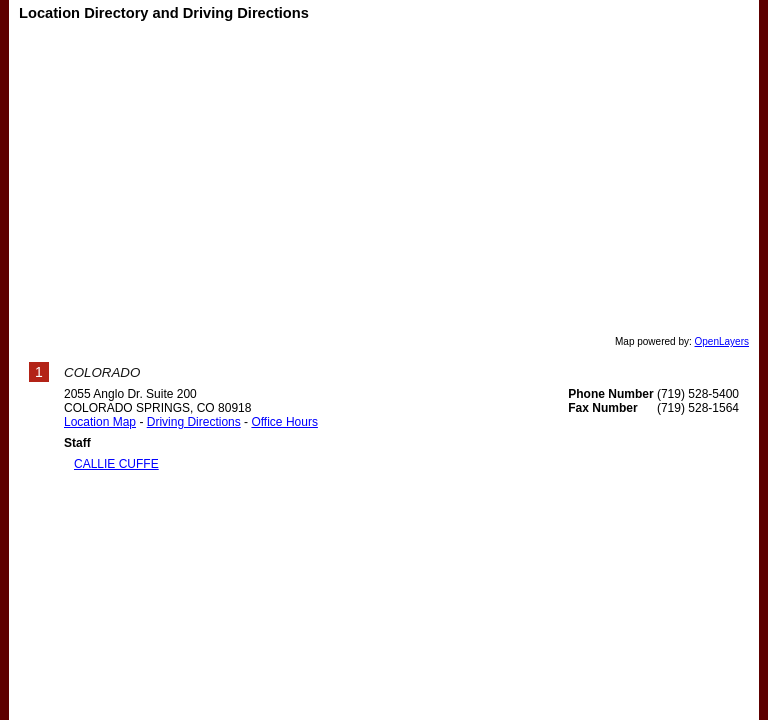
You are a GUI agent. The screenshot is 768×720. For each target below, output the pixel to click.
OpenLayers (722, 341)
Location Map (100, 422)
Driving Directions (194, 422)
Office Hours (284, 422)
